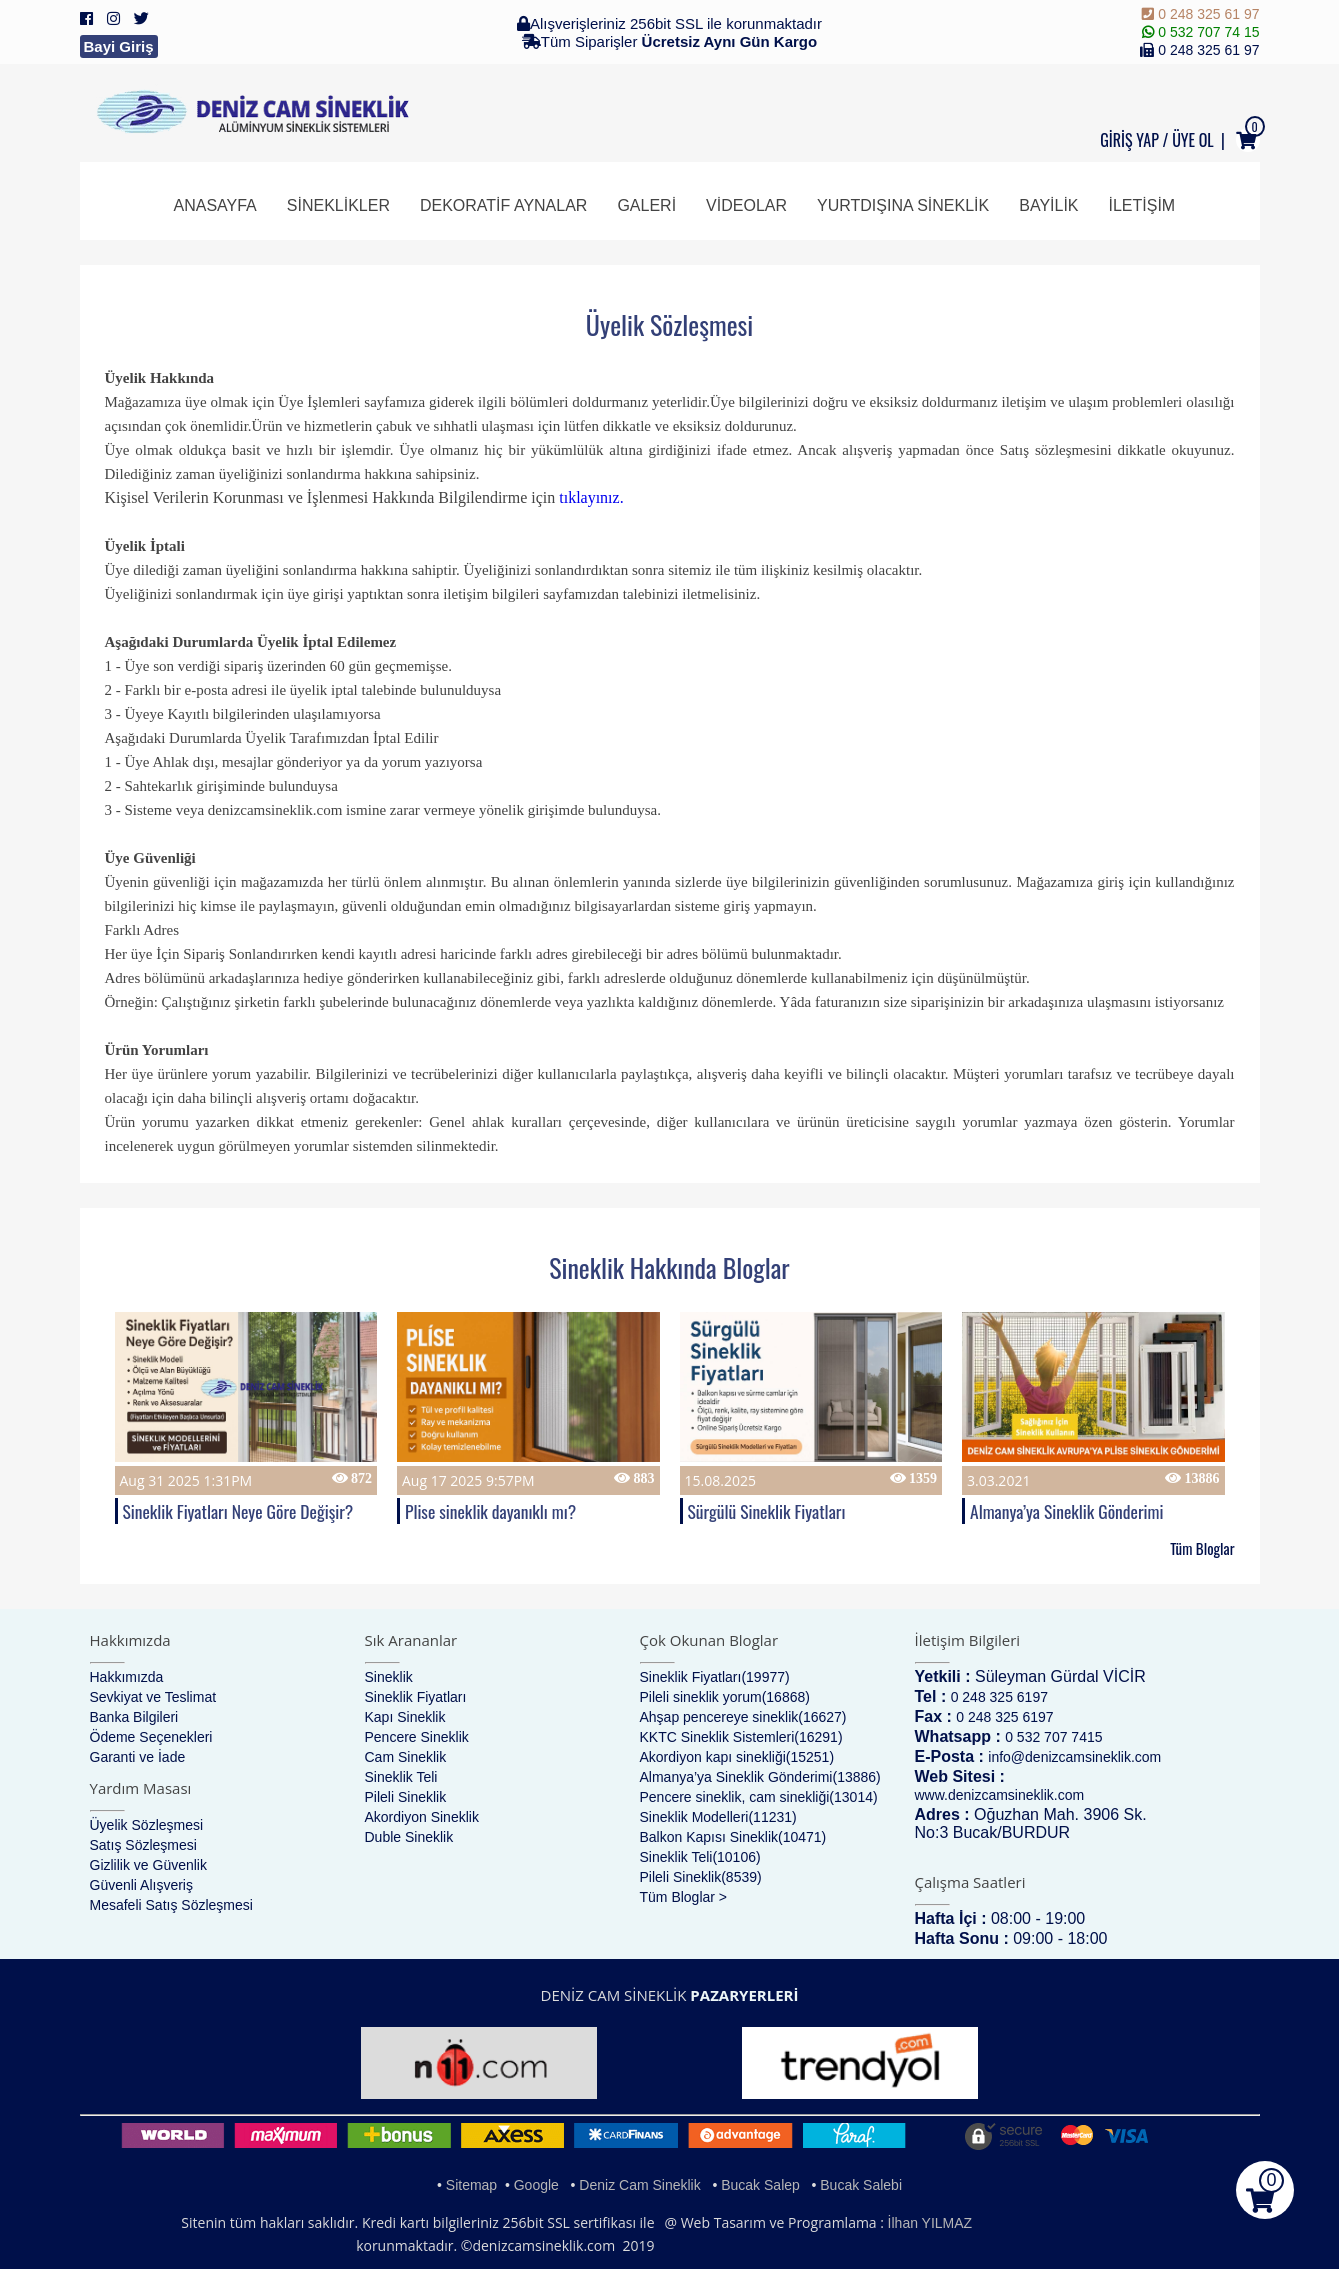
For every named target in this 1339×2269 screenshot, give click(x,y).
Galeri (646, 205)
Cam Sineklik (406, 1757)
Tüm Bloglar (1202, 1548)
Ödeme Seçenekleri (151, 1737)
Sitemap (471, 2185)
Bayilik (1048, 205)
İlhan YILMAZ (930, 2223)
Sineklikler (338, 205)
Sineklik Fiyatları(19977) (715, 1677)
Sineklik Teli (401, 1777)
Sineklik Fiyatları (416, 1697)
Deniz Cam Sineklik (639, 2185)
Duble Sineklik (409, 1837)
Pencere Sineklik (417, 1737)
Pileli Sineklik (406, 1797)
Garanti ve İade (138, 1757)
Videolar (746, 205)
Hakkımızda (127, 1677)
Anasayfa (215, 205)
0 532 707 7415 (1053, 1737)
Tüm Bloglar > (684, 1897)
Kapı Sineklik (405, 1717)
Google (536, 2185)
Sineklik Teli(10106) (700, 1857)
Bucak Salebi (861, 2185)
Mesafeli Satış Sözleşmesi (171, 1905)
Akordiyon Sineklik (422, 1817)
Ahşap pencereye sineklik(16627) (743, 1717)
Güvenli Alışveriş (141, 1885)
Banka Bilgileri (134, 1717)
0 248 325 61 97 (1200, 14)
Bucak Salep (760, 2185)
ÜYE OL (1193, 140)
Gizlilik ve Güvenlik (148, 1865)
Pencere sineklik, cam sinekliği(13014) (759, 1797)
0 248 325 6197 (999, 1697)
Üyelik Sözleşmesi (147, 1825)
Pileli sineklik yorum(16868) (725, 1697)
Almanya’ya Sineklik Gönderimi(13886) (760, 1777)
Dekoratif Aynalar (503, 205)
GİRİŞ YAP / (1134, 140)
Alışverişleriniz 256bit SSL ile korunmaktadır (669, 23)
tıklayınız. (591, 497)
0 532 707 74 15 (1200, 32)
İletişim (1142, 205)
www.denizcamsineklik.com (1000, 1795)
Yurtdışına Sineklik (903, 205)
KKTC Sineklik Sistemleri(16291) (741, 1737)
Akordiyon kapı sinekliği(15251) (737, 1757)
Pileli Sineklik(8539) (701, 1877)
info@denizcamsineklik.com (1074, 1757)
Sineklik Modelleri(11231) (718, 1817)
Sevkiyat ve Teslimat (153, 1697)
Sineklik (389, 1677)
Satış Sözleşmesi (143, 1845)
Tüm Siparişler (669, 41)
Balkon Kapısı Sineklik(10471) (733, 1837)
